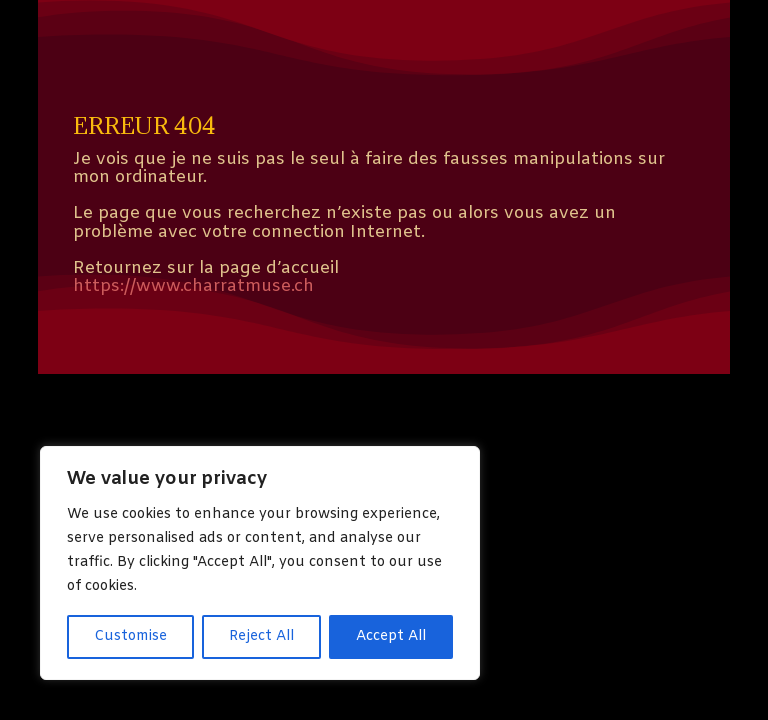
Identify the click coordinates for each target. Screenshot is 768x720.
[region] (260, 563)
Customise (130, 636)
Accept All (391, 636)
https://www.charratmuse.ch (193, 286)
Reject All (261, 636)
